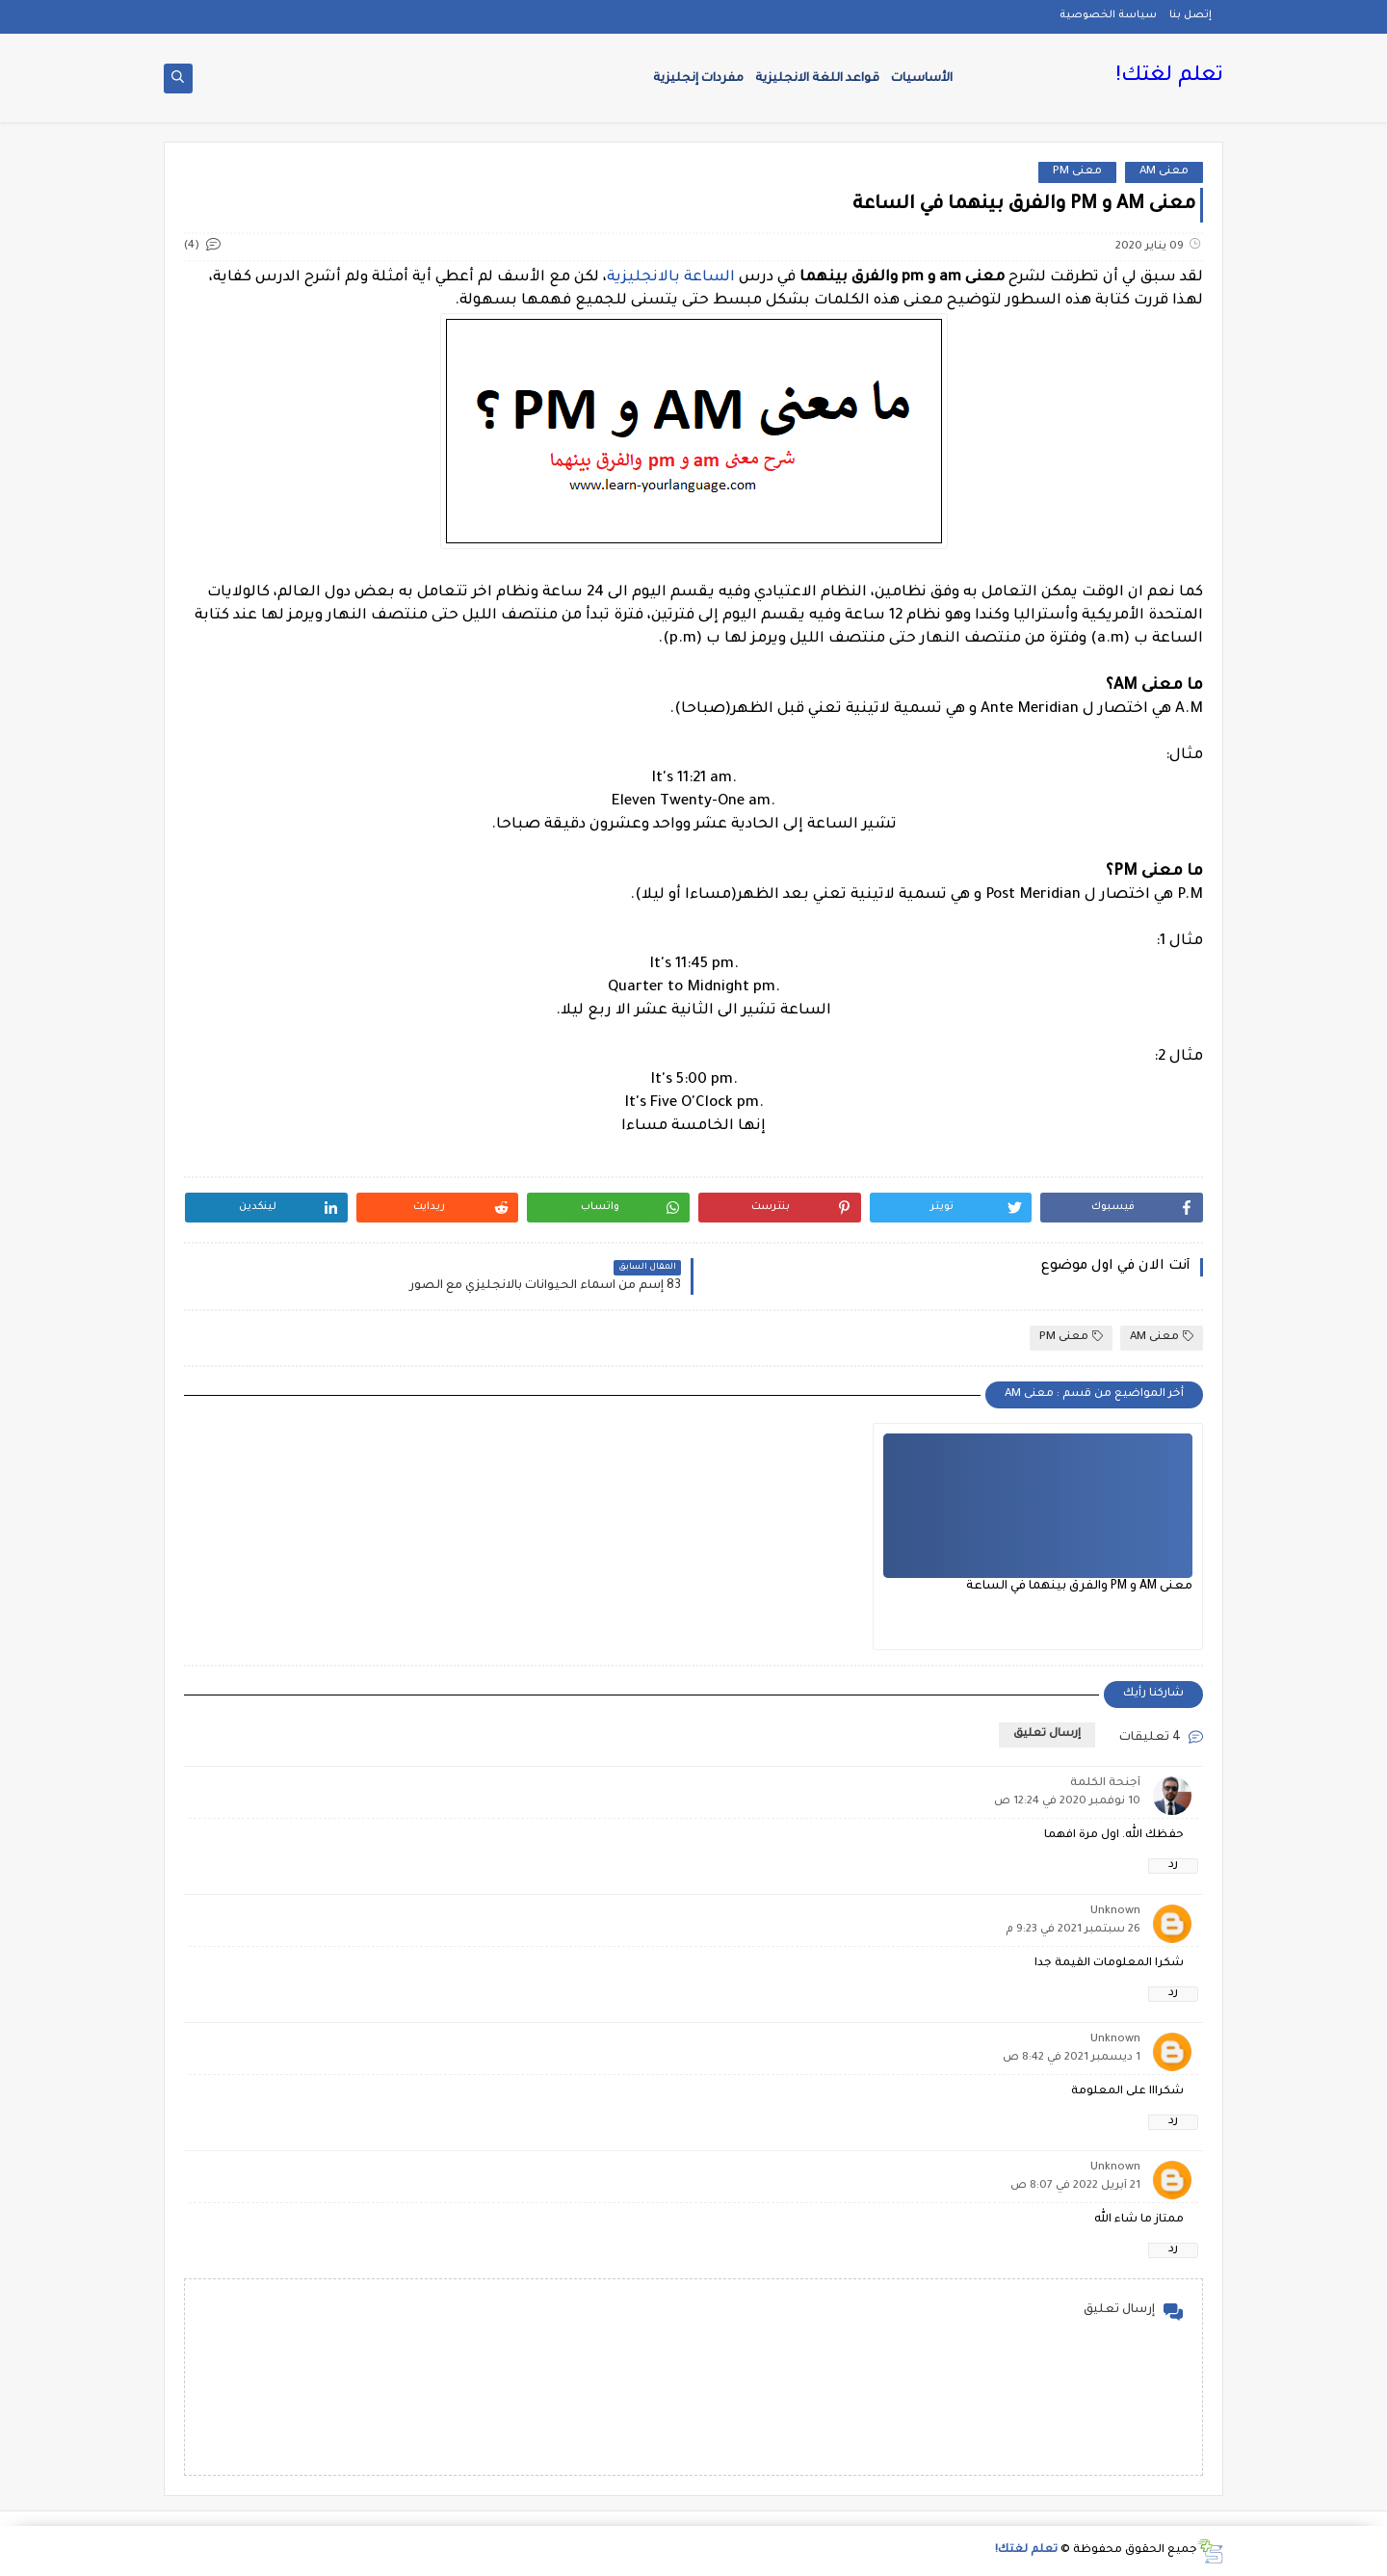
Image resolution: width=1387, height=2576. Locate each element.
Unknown (1115, 1912)
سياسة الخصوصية (1108, 15)
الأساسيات (922, 79)
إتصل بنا (1190, 15)
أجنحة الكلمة (1105, 1783)
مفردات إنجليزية (698, 79)
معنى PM (1077, 172)
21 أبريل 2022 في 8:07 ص (1075, 2186)
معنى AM (1164, 172)
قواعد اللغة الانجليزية (817, 79)
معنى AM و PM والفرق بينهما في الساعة (1079, 1586)
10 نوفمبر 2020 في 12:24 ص (1067, 1802)
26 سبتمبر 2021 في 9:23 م (1073, 1930)
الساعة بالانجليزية (671, 278)
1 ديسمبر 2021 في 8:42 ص (1071, 2058)
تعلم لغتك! (1169, 77)
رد (1173, 1865)
